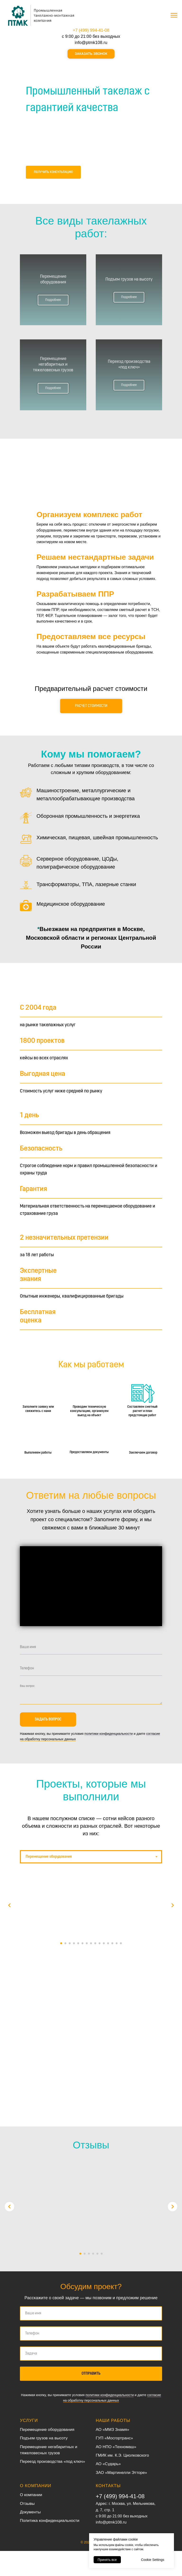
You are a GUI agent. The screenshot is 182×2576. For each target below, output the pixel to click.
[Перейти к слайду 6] (82, 1943)
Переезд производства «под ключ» (52, 2461)
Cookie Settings (152, 2560)
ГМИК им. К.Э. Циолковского (122, 2455)
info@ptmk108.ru (91, 42)
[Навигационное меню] (174, 15)
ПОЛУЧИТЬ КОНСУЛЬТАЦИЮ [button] (53, 172)
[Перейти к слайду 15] (121, 1943)
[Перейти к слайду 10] (99, 1943)
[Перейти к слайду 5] (78, 1943)
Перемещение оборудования (47, 2429)
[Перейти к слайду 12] (108, 1943)
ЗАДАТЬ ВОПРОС (55, 1719)
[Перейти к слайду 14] (117, 1943)
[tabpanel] (91, 1915)
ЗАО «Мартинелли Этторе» (121, 2472)
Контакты (108, 2485)
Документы (30, 2512)
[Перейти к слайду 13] (112, 1943)
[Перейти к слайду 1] (61, 1943)
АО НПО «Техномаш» (116, 2447)
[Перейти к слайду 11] (104, 1943)
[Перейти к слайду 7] (87, 1943)
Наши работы (113, 2420)
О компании (31, 2495)
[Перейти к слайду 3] (70, 1943)
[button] (91, 54)
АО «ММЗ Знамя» (112, 2429)
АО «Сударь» (108, 2464)
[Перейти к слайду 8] (91, 1943)
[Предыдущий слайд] (9, 1905)
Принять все (107, 2560)
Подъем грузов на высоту (44, 2438)
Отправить (91, 2374)
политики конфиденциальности (108, 1734)
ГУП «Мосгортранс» (114, 2438)
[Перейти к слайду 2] (65, 1943)
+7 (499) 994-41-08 (91, 30)
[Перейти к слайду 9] (95, 1943)
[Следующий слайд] (172, 1905)
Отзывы (27, 2503)
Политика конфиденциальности (49, 2520)
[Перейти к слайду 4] (74, 1943)
